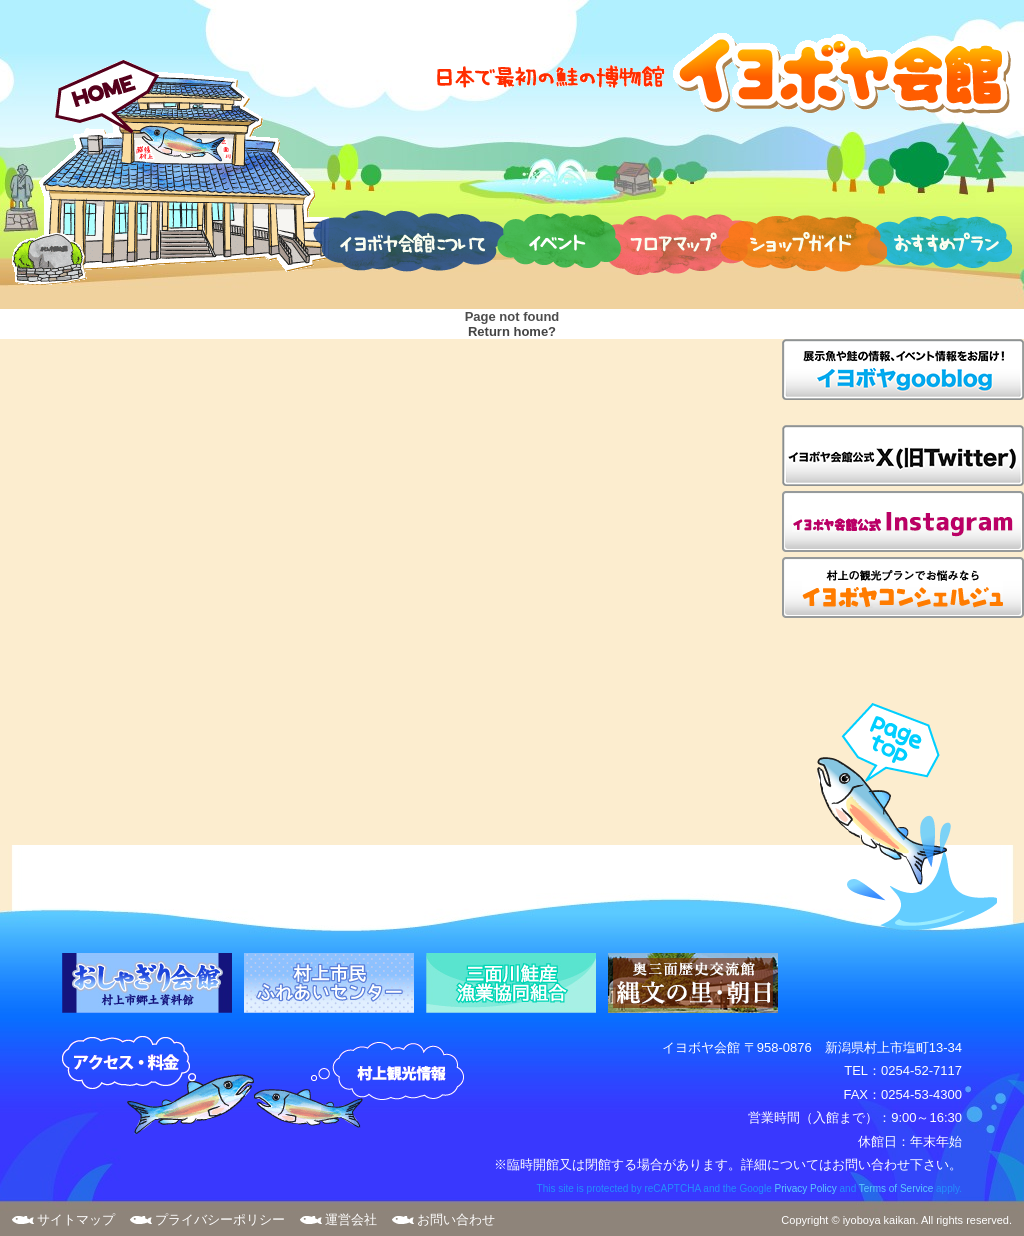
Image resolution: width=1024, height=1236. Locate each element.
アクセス (158, 1086)
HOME (170, 172)
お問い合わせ (456, 1219)
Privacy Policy (805, 1188)
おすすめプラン (939, 240)
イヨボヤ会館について (408, 240)
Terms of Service (896, 1188)
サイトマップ (76, 1219)
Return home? (512, 331)
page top (897, 816)
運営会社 (351, 1219)
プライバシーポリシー (220, 1219)
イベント (559, 240)
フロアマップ (675, 240)
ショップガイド (803, 240)
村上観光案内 (364, 1086)
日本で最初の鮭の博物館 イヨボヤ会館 (722, 72)
